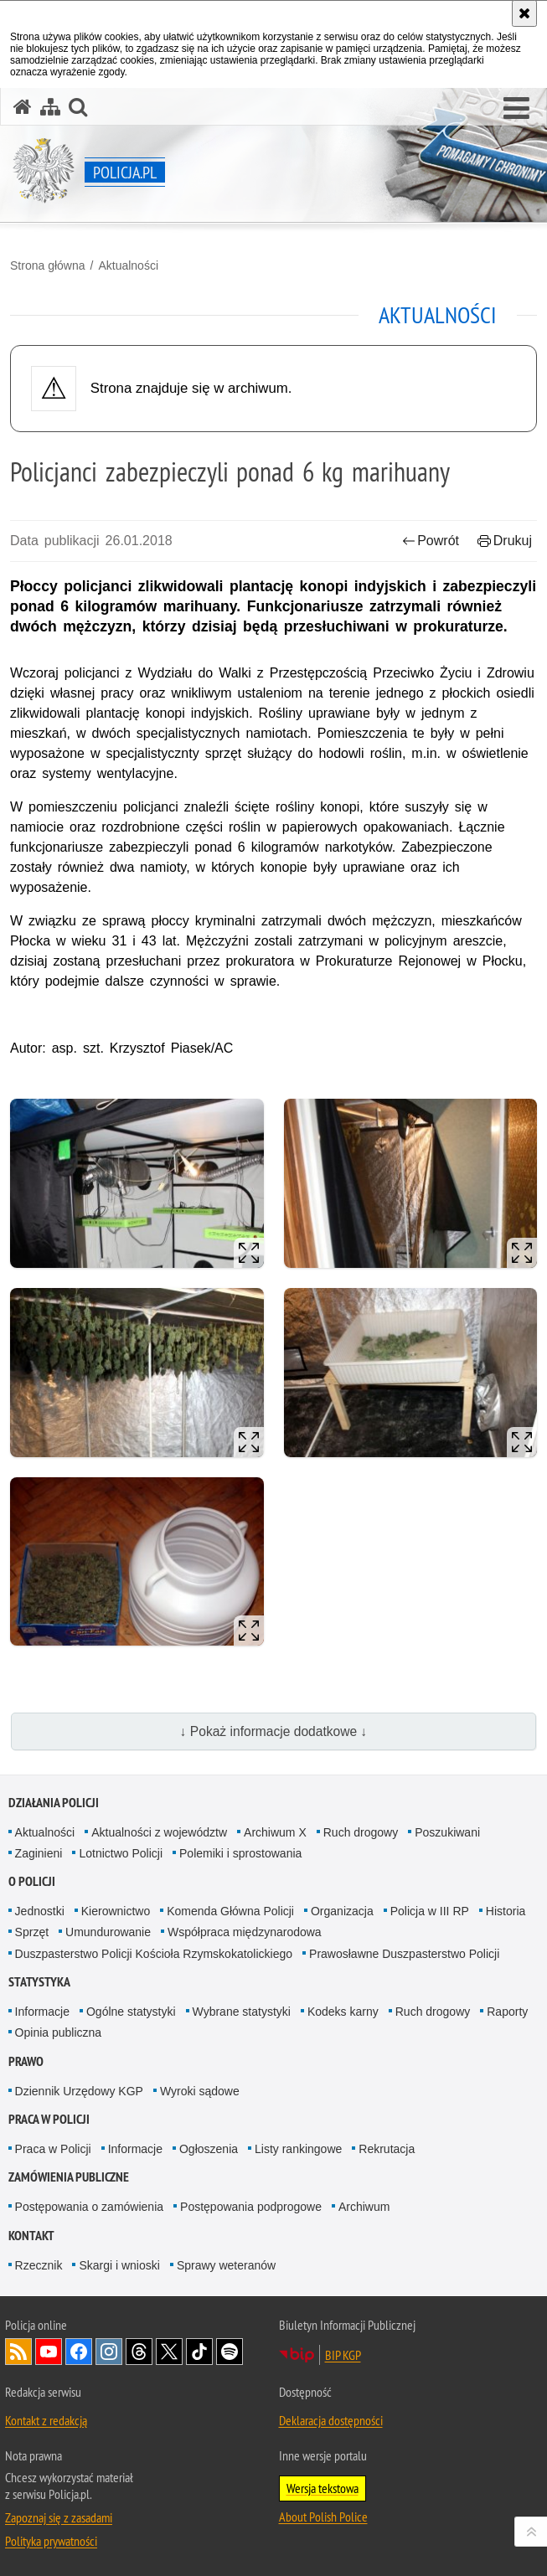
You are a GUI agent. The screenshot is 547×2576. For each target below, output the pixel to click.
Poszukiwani (447, 1832)
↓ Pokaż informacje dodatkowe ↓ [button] (274, 1731)
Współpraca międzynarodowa (245, 1932)
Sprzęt (32, 1932)
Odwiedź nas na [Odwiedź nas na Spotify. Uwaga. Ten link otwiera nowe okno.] (229, 2351)
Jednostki (40, 1911)
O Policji (31, 1881)
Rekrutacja (387, 2149)
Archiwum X (275, 1832)
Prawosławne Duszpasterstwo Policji (404, 1953)
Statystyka (39, 1982)
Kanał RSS (18, 2351)
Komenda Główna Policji (230, 1911)
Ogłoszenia (208, 2149)
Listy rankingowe (298, 2149)
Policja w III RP (429, 1911)
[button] (516, 108)
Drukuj (504, 540)
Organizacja (342, 1911)
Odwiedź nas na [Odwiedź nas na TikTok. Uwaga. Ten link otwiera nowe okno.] (199, 2351)
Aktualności (128, 265)
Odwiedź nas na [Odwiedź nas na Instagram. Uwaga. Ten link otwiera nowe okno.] (108, 2351)
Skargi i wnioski (119, 2265)
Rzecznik (39, 2265)
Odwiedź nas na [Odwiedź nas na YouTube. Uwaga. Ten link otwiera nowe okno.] (48, 2351)
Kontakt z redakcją (46, 2420)
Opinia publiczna (58, 2032)
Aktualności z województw (159, 1832)
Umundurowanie (108, 1932)
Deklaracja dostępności (331, 2420)
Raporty (507, 2011)
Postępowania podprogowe (251, 2206)
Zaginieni (39, 1853)
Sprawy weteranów (226, 2265)
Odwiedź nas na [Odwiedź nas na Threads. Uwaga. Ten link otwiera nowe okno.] (139, 2351)
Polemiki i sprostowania (240, 1853)
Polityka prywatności (51, 2540)
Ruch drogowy (361, 1832)
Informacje (42, 2011)
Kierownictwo (115, 1911)
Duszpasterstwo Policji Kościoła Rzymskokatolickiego (153, 1953)
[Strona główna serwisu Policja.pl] (22, 106)
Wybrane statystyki (242, 2011)
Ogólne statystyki (131, 2011)
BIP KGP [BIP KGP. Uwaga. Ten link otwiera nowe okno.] (343, 2355)
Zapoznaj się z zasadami (58, 2517)
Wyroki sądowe (200, 2091)
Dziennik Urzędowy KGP (79, 2091)
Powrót (430, 540)
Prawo (26, 2061)
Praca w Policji (49, 2119)
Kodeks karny (343, 2011)
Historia (505, 1911)
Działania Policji (53, 1802)
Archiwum (364, 2206)
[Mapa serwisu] (50, 106)
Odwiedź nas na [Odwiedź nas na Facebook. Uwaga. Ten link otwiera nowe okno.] (78, 2351)
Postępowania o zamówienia (89, 2206)
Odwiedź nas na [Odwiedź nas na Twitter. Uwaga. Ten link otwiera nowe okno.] (169, 2351)
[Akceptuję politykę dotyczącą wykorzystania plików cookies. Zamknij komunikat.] (524, 13)
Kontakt (31, 2235)
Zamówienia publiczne (68, 2177)
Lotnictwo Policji (121, 1853)
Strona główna (47, 265)
